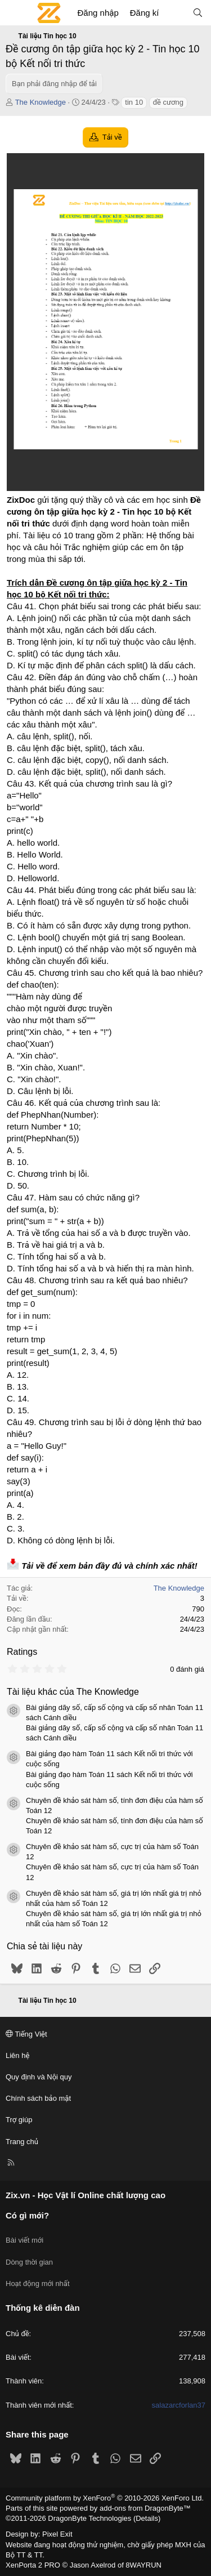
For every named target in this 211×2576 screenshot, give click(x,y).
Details (147, 2518)
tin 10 (134, 102)
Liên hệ (17, 2055)
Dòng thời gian (29, 2262)
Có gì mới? (27, 2215)
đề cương (168, 102)
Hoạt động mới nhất (38, 2283)
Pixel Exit (57, 2534)
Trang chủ (22, 2141)
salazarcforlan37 (178, 2405)
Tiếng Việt (26, 2034)
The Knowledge (40, 102)
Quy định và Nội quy (39, 2077)
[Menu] (14, 13)
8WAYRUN (143, 2565)
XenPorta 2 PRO (33, 2565)
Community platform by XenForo (105, 2498)
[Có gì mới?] (175, 12)
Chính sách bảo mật (38, 2098)
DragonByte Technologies (89, 2518)
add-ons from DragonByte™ (145, 2508)
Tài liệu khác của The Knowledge (73, 1692)
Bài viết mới (24, 2240)
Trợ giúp (19, 2119)
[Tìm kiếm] (198, 12)
